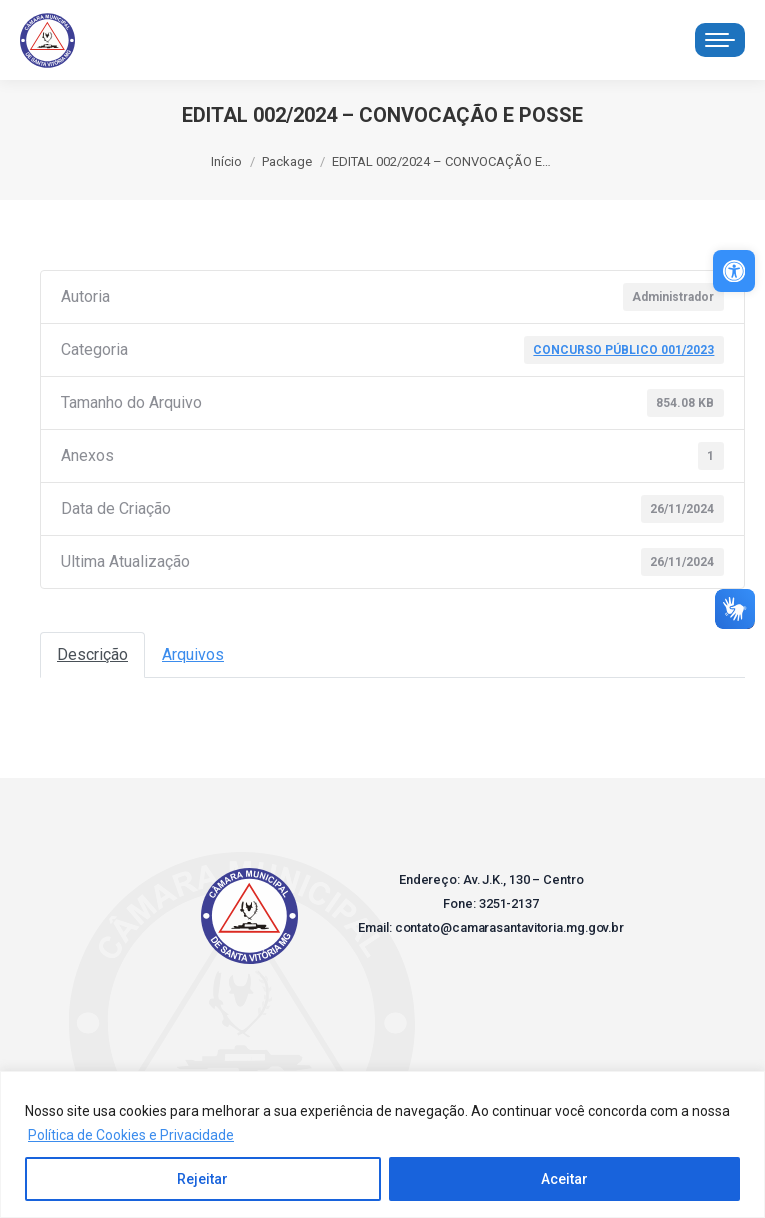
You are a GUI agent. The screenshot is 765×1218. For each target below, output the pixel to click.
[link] (734, 271)
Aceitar (564, 1179)
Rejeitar (202, 1179)
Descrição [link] (92, 654)
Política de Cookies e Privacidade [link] (131, 1135)
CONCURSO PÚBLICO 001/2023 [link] (623, 350)
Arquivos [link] (193, 654)
